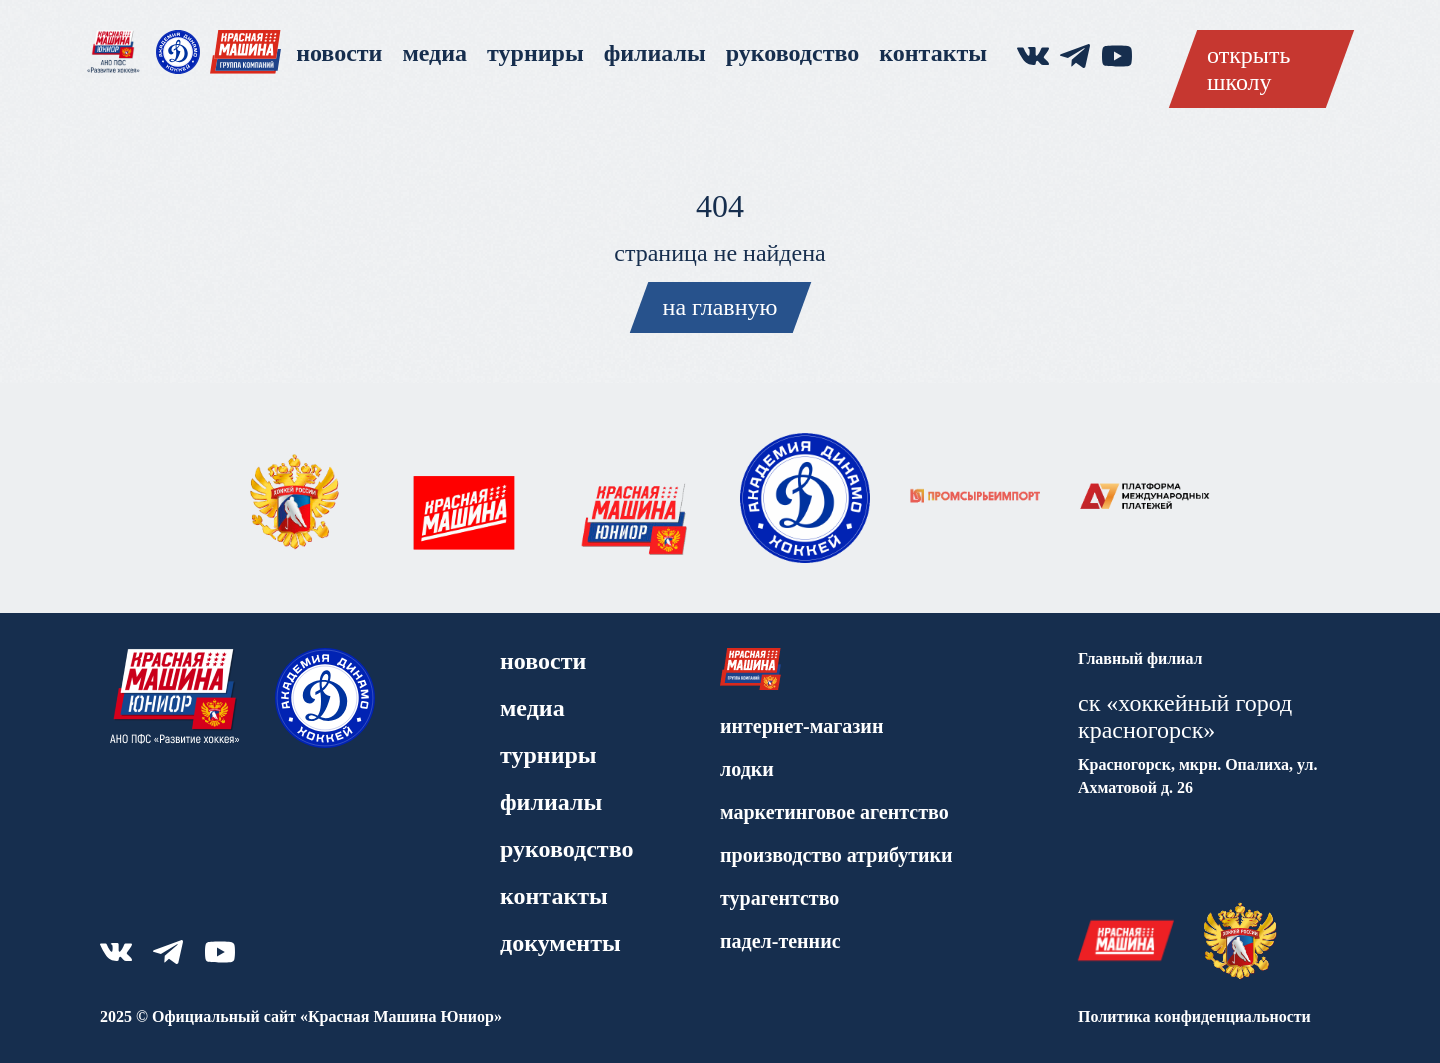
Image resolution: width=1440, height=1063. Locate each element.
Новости (339, 53)
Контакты (933, 53)
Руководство (792, 53)
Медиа (434, 53)
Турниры (535, 53)
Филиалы (655, 53)
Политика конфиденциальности (1194, 1016)
